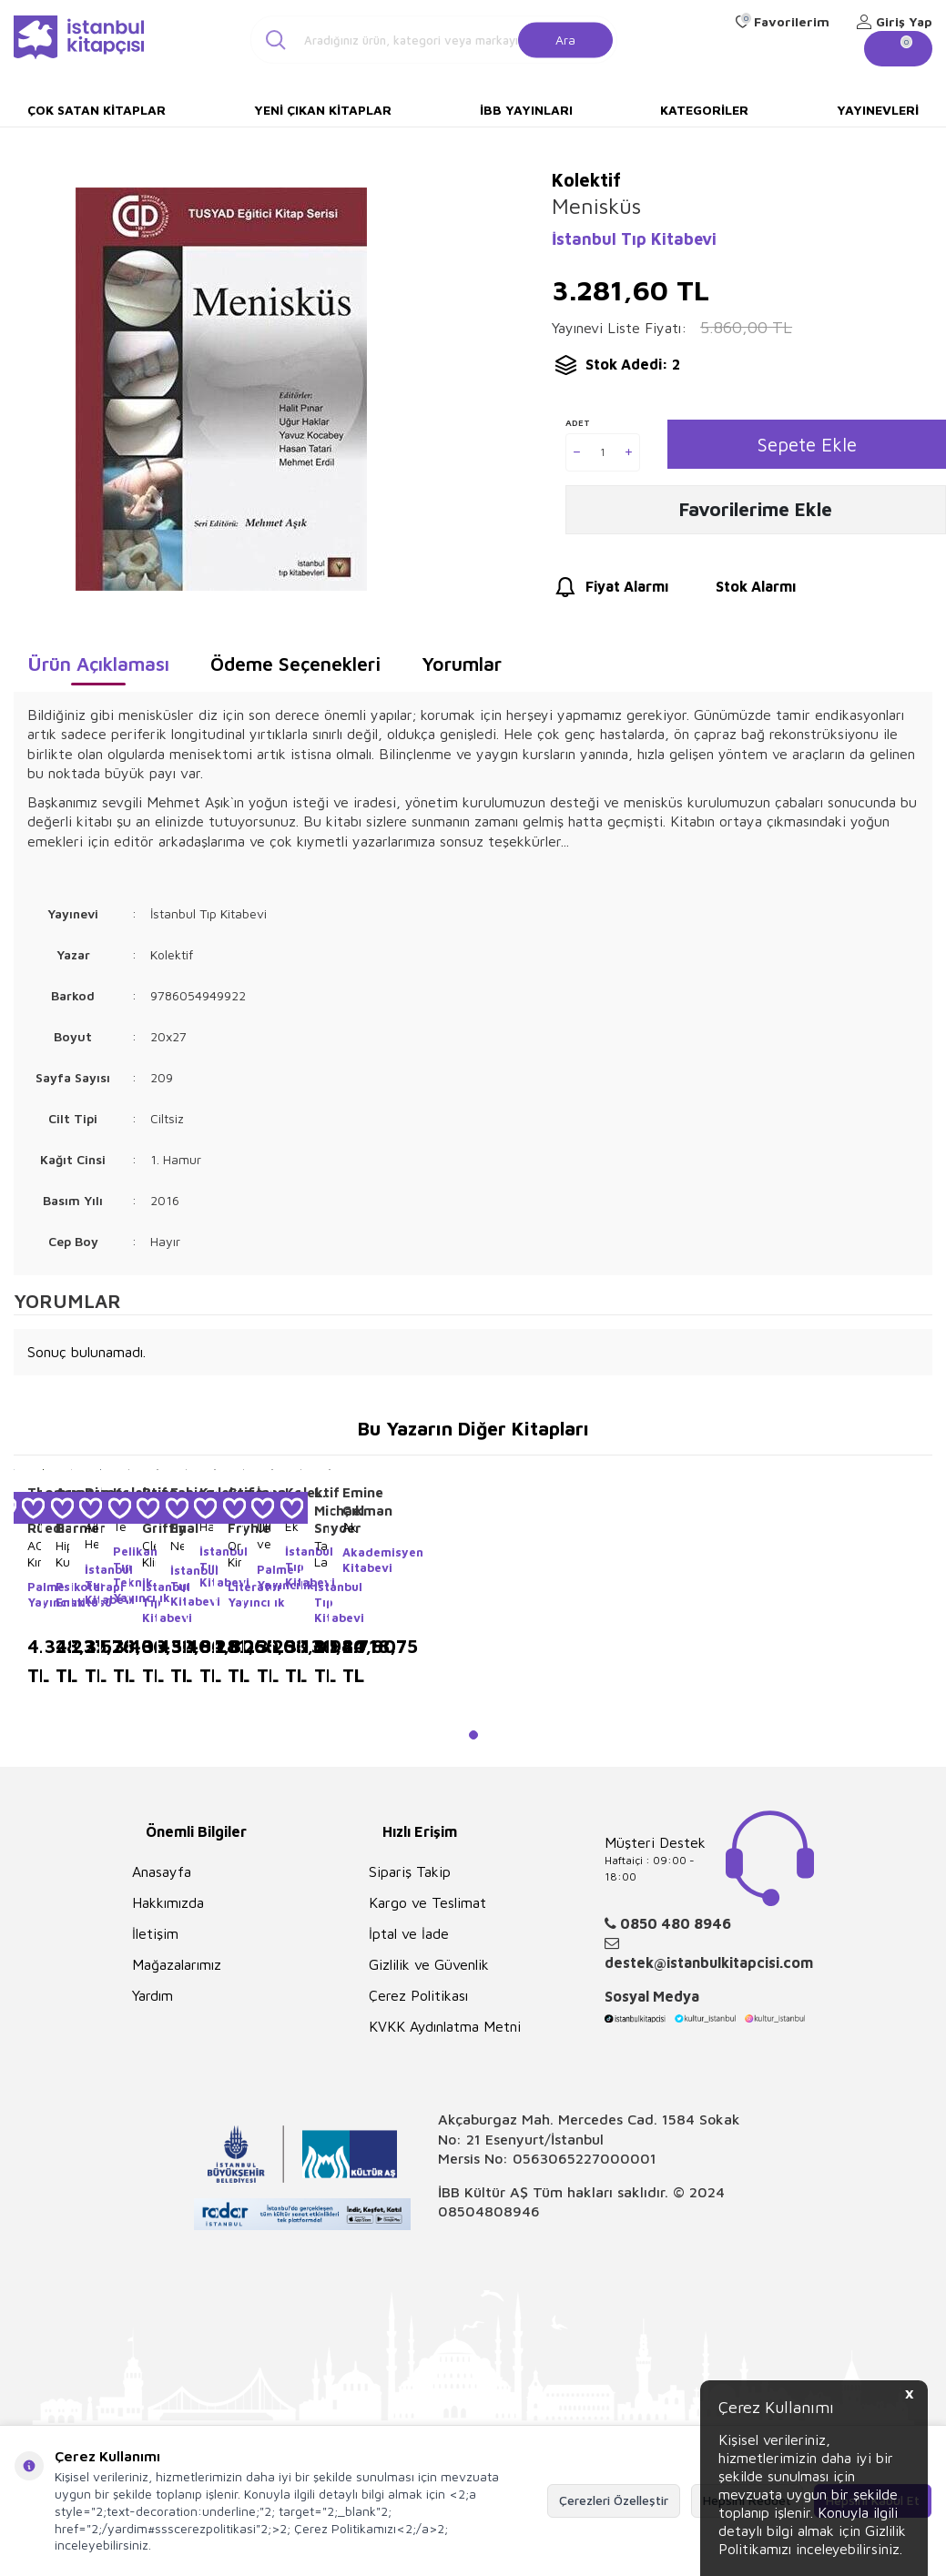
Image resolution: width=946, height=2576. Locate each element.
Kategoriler (704, 109)
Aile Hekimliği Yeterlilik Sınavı (91, 1535)
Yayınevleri (878, 109)
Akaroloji (349, 1527)
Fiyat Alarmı (610, 592)
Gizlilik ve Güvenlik (429, 1964)
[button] (473, 1734)
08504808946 (489, 2211)
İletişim (155, 1933)
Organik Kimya (234, 1553)
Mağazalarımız (176, 1964)
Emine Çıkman (349, 1501)
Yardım (152, 1995)
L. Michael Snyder (321, 1510)
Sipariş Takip (410, 1871)
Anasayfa (161, 1871)
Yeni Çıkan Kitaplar (323, 109)
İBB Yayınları (526, 109)
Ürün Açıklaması (98, 663)
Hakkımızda (168, 1902)
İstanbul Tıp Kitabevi (634, 238)
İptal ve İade (409, 1933)
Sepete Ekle (807, 444)
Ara (565, 38)
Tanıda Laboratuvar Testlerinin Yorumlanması (321, 1553)
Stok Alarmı (739, 592)
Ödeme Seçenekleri (295, 663)
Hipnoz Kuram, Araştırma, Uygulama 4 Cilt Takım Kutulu (62, 1553)
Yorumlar (462, 663)
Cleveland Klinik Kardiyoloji (149, 1553)
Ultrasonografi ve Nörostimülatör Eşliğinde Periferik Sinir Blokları (263, 1535)
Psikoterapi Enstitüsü (62, 1594)
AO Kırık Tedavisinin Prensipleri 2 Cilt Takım (34, 1553)
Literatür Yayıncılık (234, 1594)
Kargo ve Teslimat (427, 1902)
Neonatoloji (177, 1545)
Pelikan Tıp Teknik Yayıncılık (120, 1574)
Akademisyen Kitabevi (349, 1560)
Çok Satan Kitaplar (96, 109)
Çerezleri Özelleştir (613, 2500)
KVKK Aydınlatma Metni (445, 2026)
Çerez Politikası (418, 1995)
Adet (577, 423)
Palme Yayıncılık (34, 1594)
